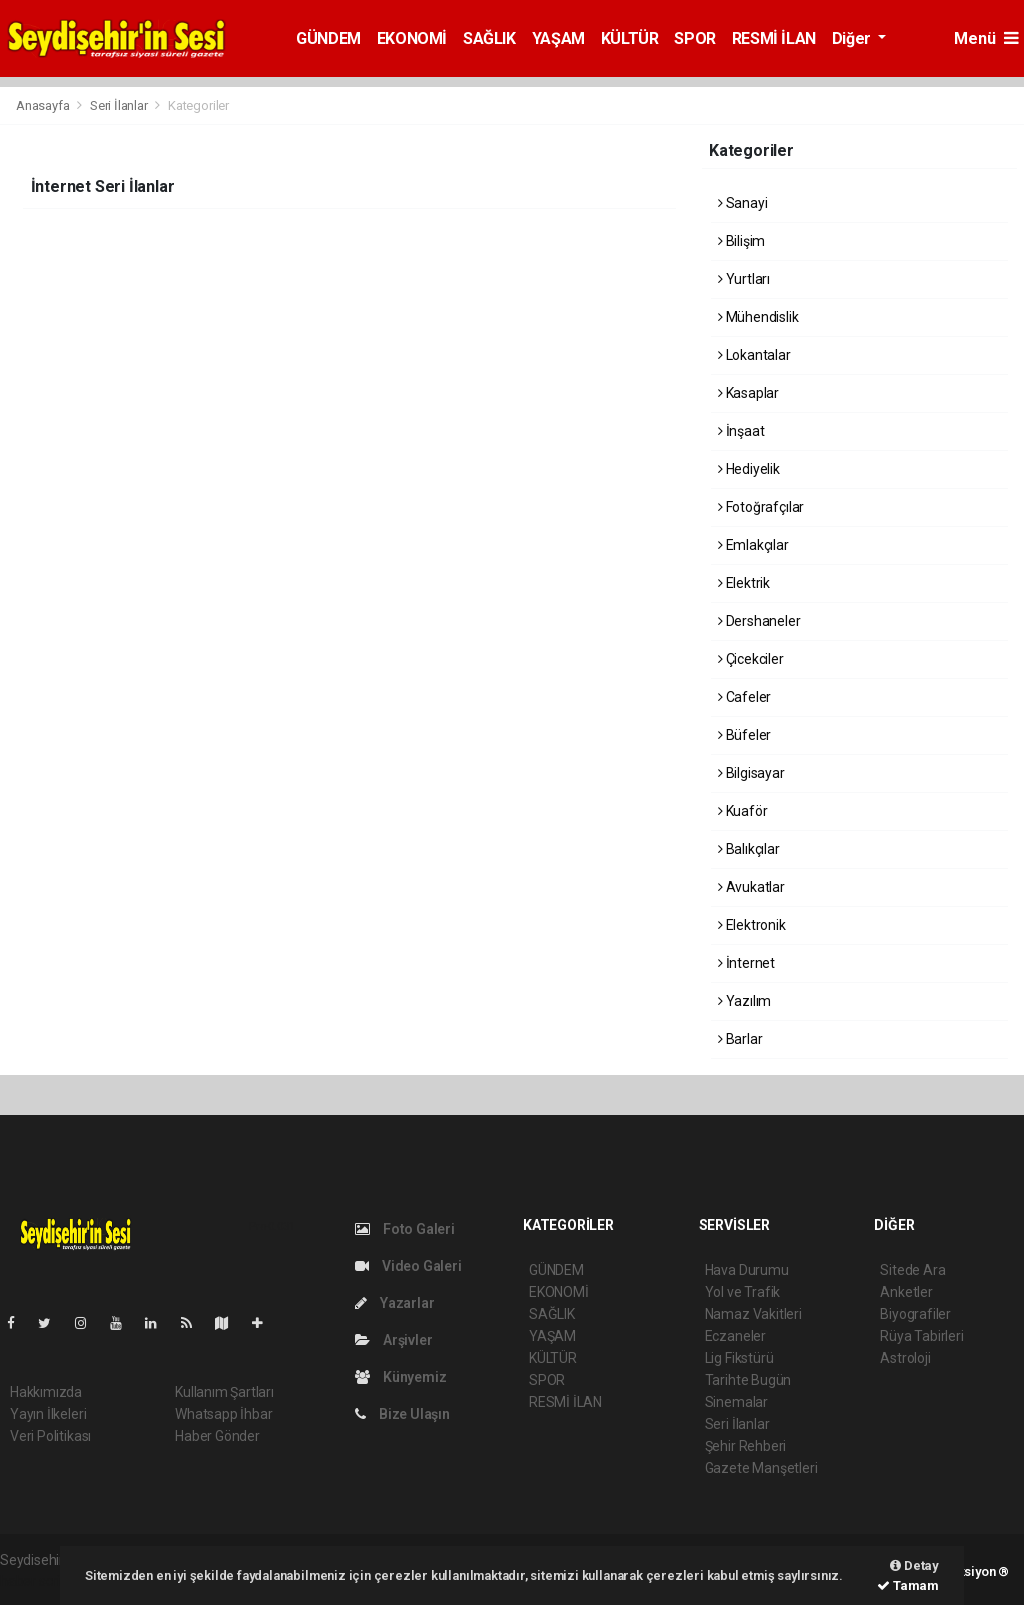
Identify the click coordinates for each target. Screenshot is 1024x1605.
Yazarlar (394, 1303)
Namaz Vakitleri (753, 1314)
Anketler (906, 1292)
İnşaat (741, 431)
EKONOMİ (412, 38)
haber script (36, 1581)
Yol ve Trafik (743, 1292)
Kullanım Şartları (224, 1392)
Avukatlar (751, 887)
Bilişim (741, 241)
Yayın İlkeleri (48, 1414)
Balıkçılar (749, 849)
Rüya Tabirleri (921, 1336)
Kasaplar (748, 393)
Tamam (908, 1585)
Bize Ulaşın (402, 1414)
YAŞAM (558, 38)
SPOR (694, 38)
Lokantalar (754, 355)
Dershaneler (759, 621)
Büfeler (744, 735)
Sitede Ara (912, 1270)
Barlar (740, 1039)
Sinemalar (736, 1402)
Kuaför (742, 811)
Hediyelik (749, 469)
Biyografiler (915, 1314)
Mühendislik (758, 317)
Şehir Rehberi (746, 1446)
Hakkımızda (46, 1392)
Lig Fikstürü (739, 1358)
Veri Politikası (50, 1436)
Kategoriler (198, 105)
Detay (914, 1565)
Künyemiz (400, 1377)
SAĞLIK (489, 38)
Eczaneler (735, 1336)
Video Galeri (408, 1266)
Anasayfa (44, 105)
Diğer (853, 38)
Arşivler (393, 1340)
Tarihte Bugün (748, 1380)
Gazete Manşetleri (761, 1468)
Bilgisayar (751, 773)
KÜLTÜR (630, 38)
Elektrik (744, 583)
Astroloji (905, 1358)
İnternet (746, 963)
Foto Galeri (405, 1229)
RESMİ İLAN (774, 38)
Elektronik (752, 925)
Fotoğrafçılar (761, 507)
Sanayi (742, 203)
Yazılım (744, 1001)
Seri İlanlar (119, 105)
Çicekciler (751, 659)
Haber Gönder (217, 1436)
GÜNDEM (328, 38)
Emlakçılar (753, 545)
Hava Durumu (747, 1270)
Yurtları (744, 279)
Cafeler (744, 697)
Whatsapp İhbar (223, 1414)
